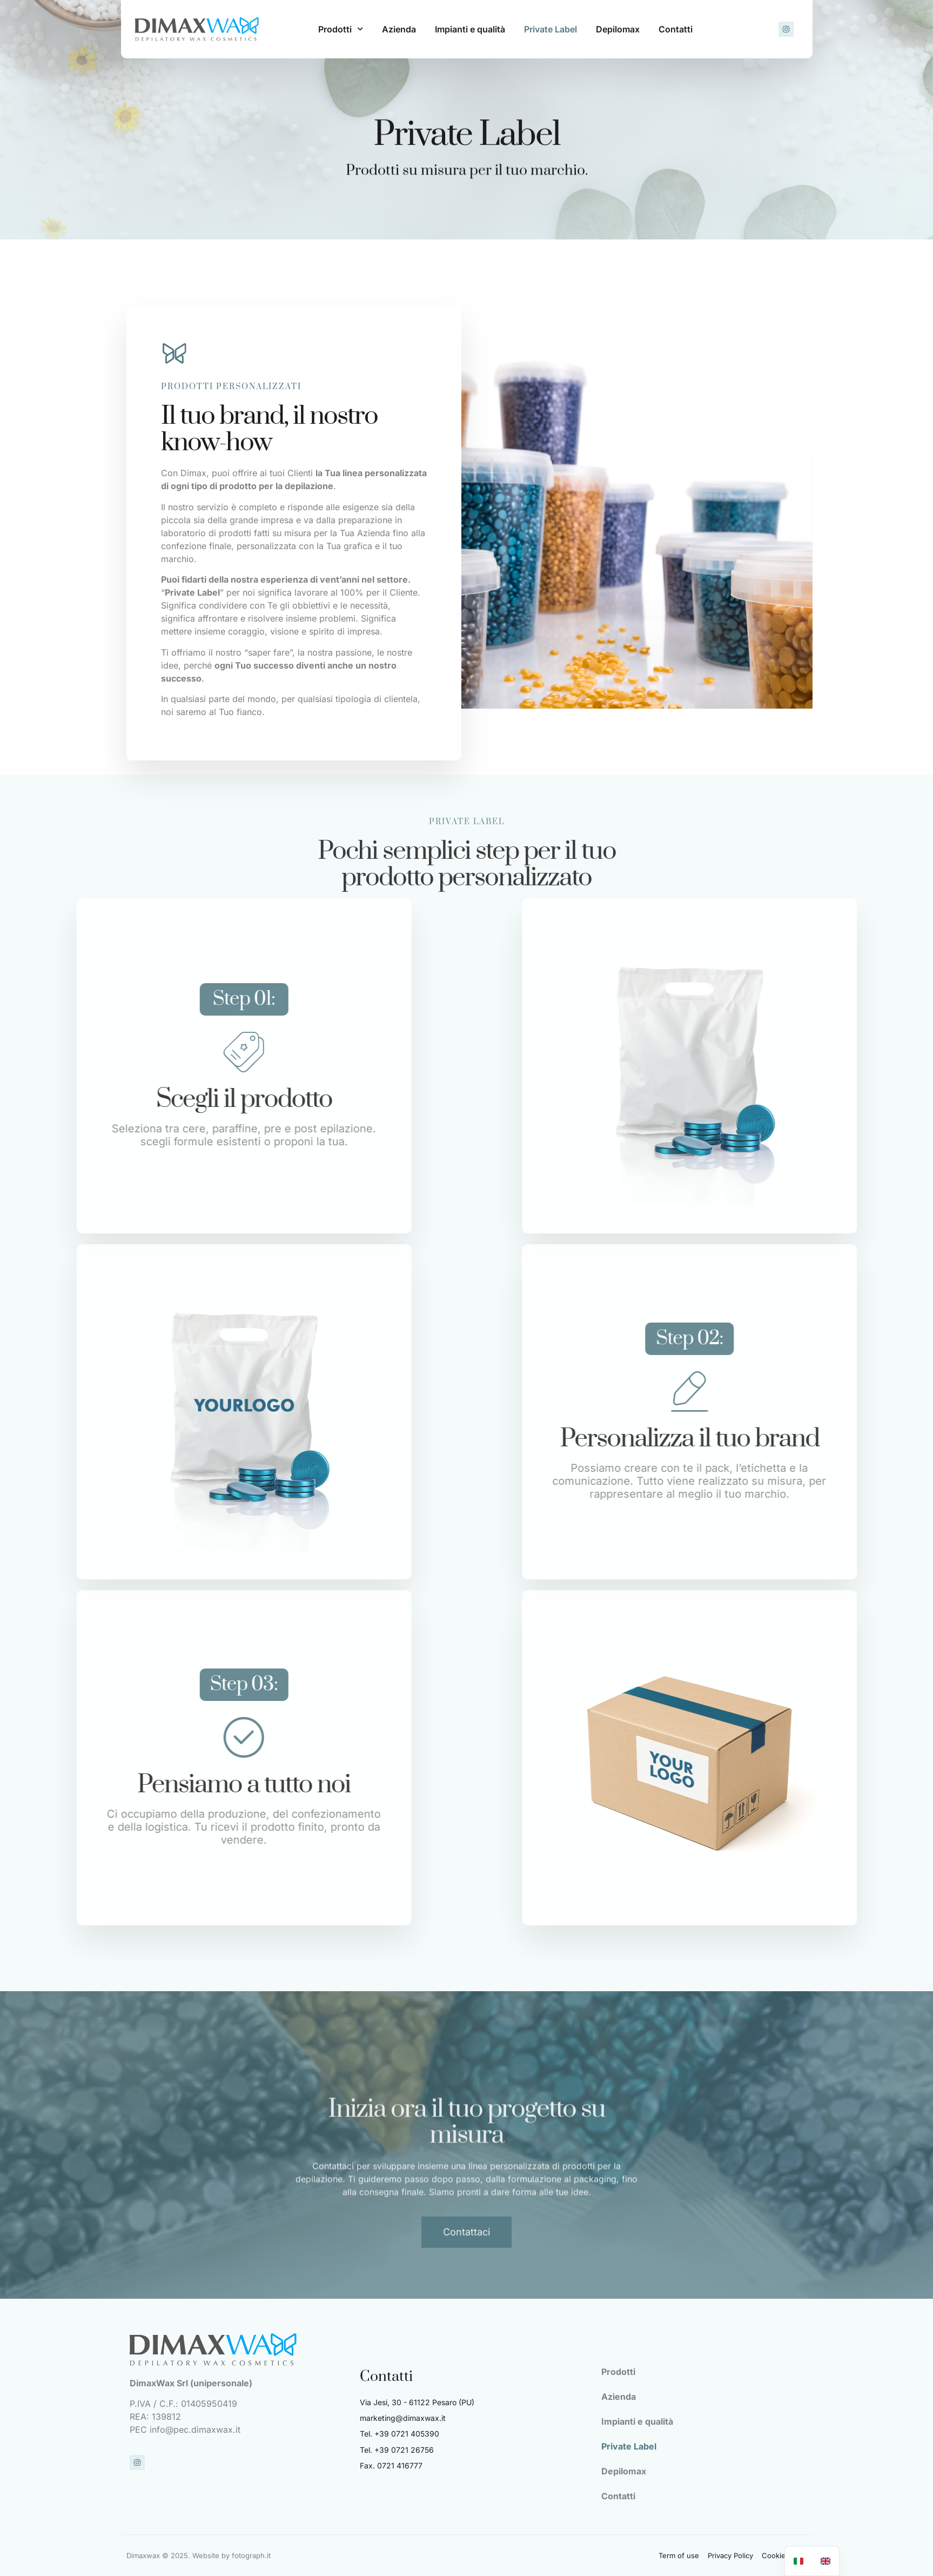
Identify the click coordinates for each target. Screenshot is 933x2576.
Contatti (676, 29)
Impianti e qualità (470, 29)
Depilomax (618, 29)
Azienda (399, 29)
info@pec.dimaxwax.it (195, 2429)
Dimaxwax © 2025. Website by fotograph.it (198, 2555)
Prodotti (340, 29)
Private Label (550, 29)
